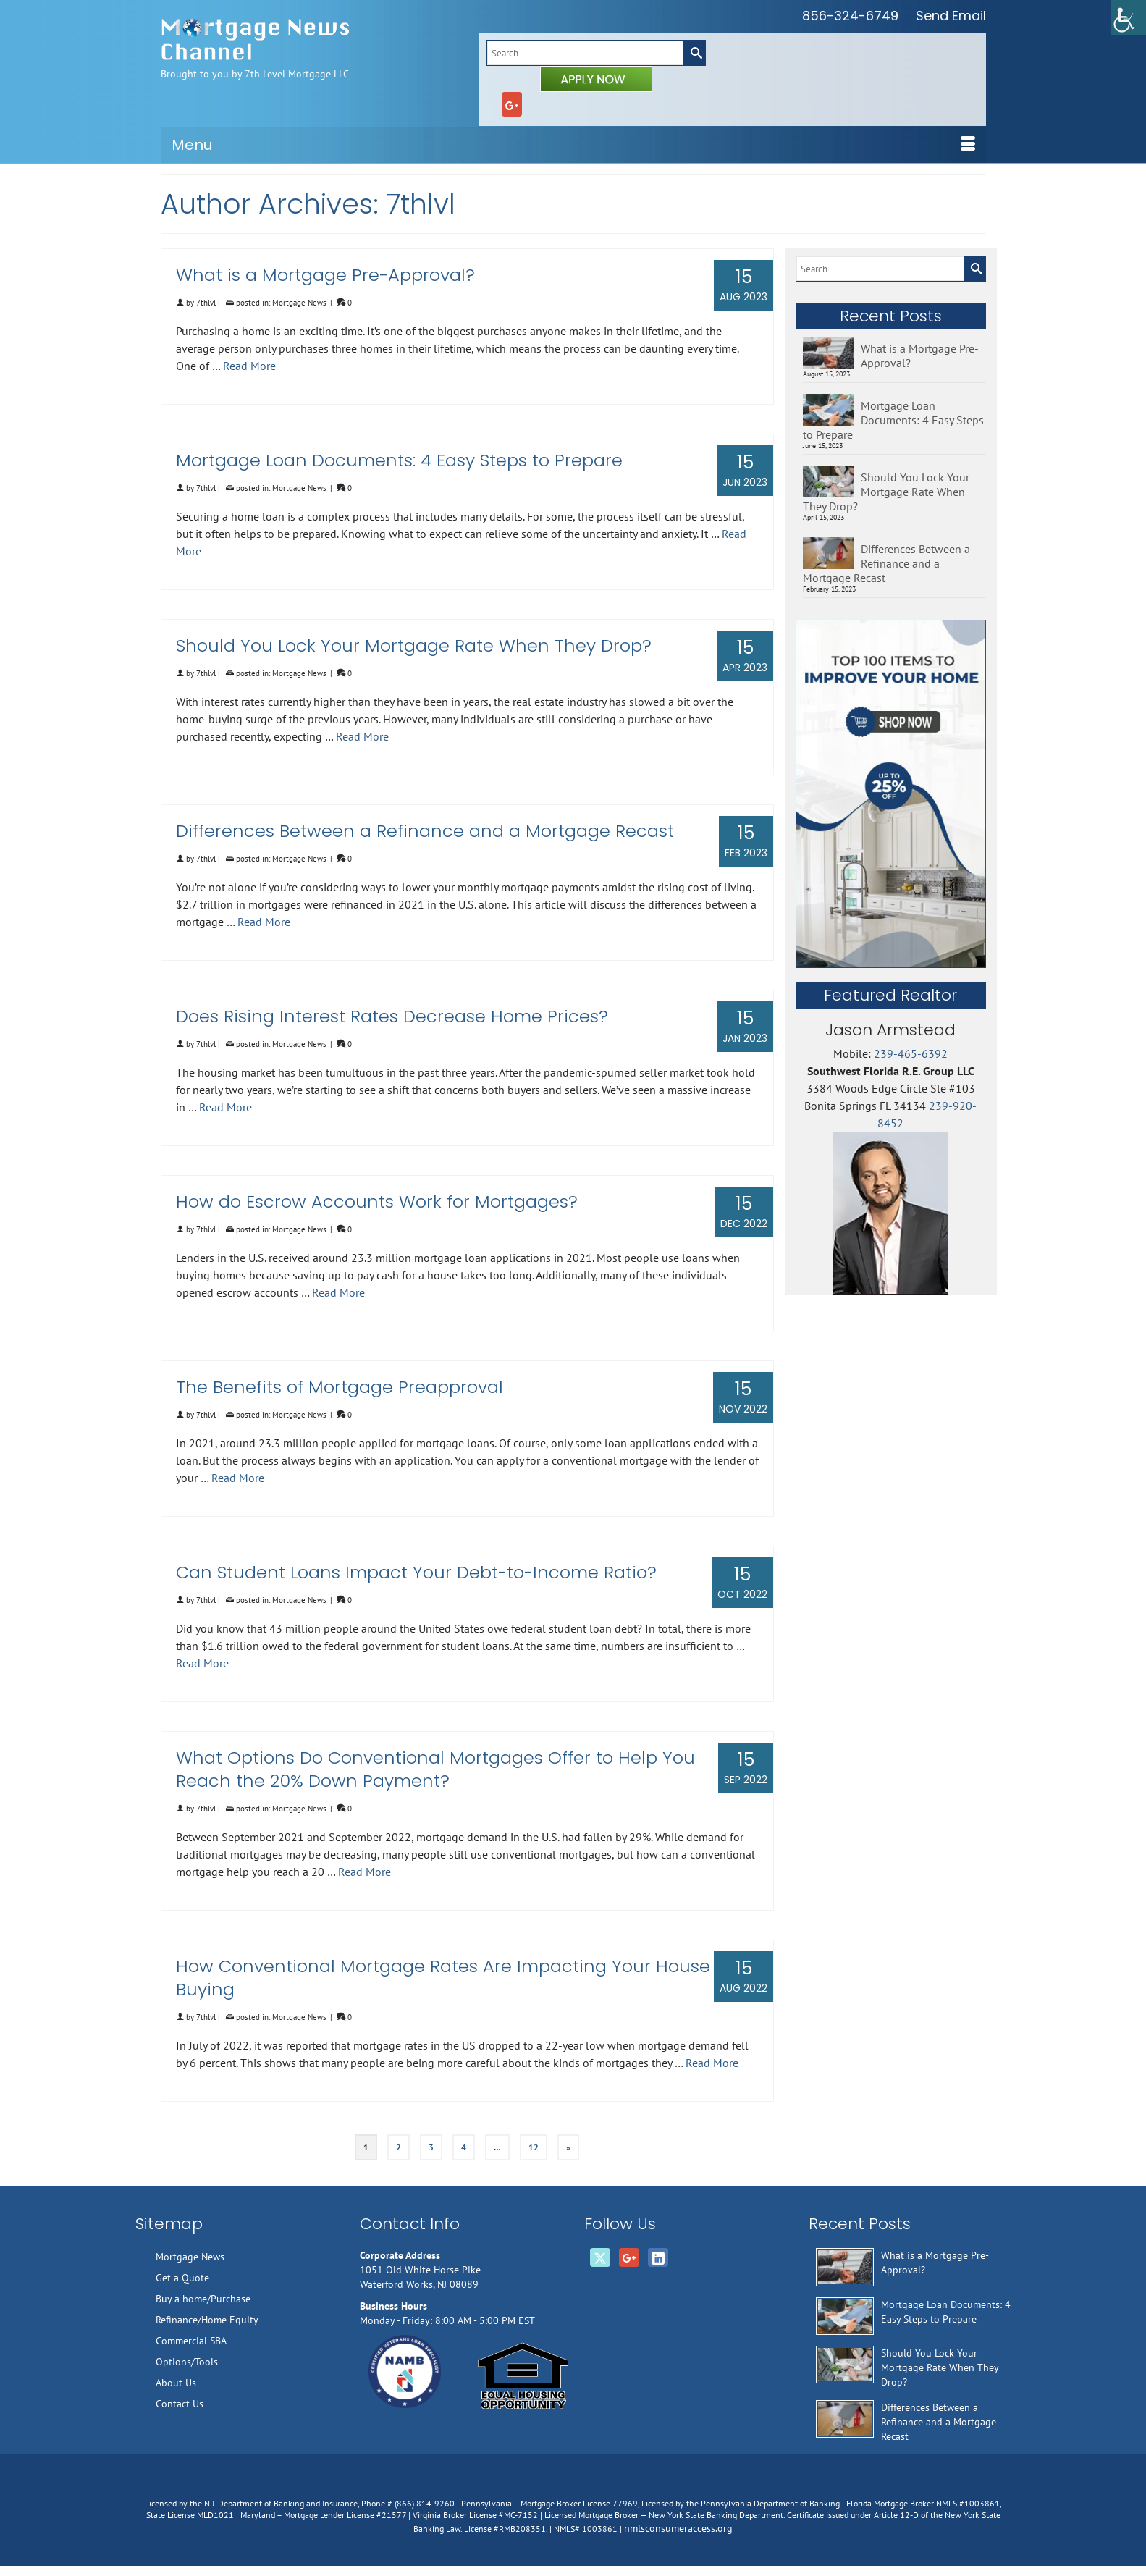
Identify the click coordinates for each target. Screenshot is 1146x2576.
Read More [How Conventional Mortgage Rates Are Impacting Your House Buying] (712, 2062)
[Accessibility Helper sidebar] (1128, 17)
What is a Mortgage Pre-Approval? (920, 355)
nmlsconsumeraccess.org (678, 2528)
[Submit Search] (694, 53)
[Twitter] (600, 2257)
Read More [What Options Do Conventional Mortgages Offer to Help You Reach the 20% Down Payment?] (364, 1871)
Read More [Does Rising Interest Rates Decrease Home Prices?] (225, 1107)
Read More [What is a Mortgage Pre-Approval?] (249, 365)
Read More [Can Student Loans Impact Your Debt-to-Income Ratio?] (202, 1663)
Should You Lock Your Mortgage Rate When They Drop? (886, 491)
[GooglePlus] (512, 104)
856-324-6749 (850, 16)
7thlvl (206, 303)
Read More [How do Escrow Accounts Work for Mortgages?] (338, 1292)
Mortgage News (299, 303)
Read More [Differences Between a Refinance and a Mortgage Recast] (263, 921)
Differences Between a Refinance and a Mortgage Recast (886, 563)
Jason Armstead (890, 1030)
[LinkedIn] (658, 2257)
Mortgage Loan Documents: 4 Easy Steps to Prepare (893, 420)
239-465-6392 (911, 1053)
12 (533, 2147)
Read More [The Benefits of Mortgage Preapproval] (237, 1477)
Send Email (951, 16)
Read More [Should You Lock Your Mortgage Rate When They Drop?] (362, 736)
